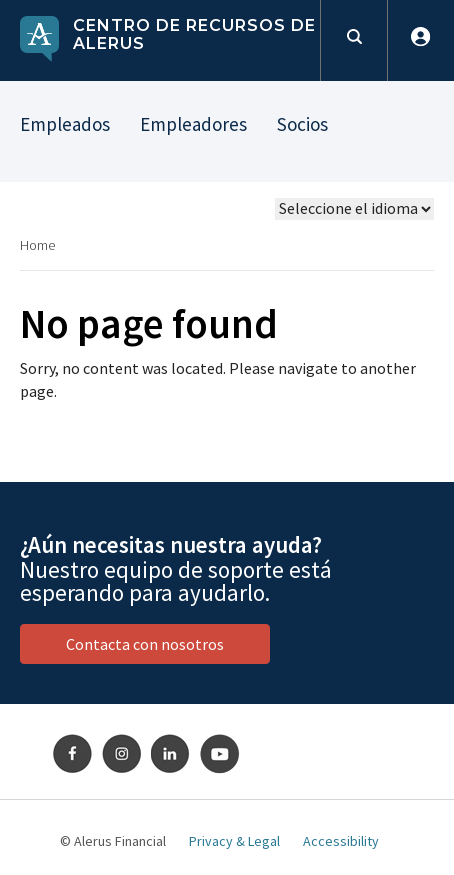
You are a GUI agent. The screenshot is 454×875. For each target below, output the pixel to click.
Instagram (122, 754)
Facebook (73, 754)
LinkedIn (171, 754)
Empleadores (193, 124)
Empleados (65, 124)
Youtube (220, 754)
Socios (302, 124)
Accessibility (341, 841)
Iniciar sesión (420, 40)
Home (37, 245)
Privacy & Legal (234, 841)
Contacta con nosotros (145, 644)
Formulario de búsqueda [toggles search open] (353, 40)
